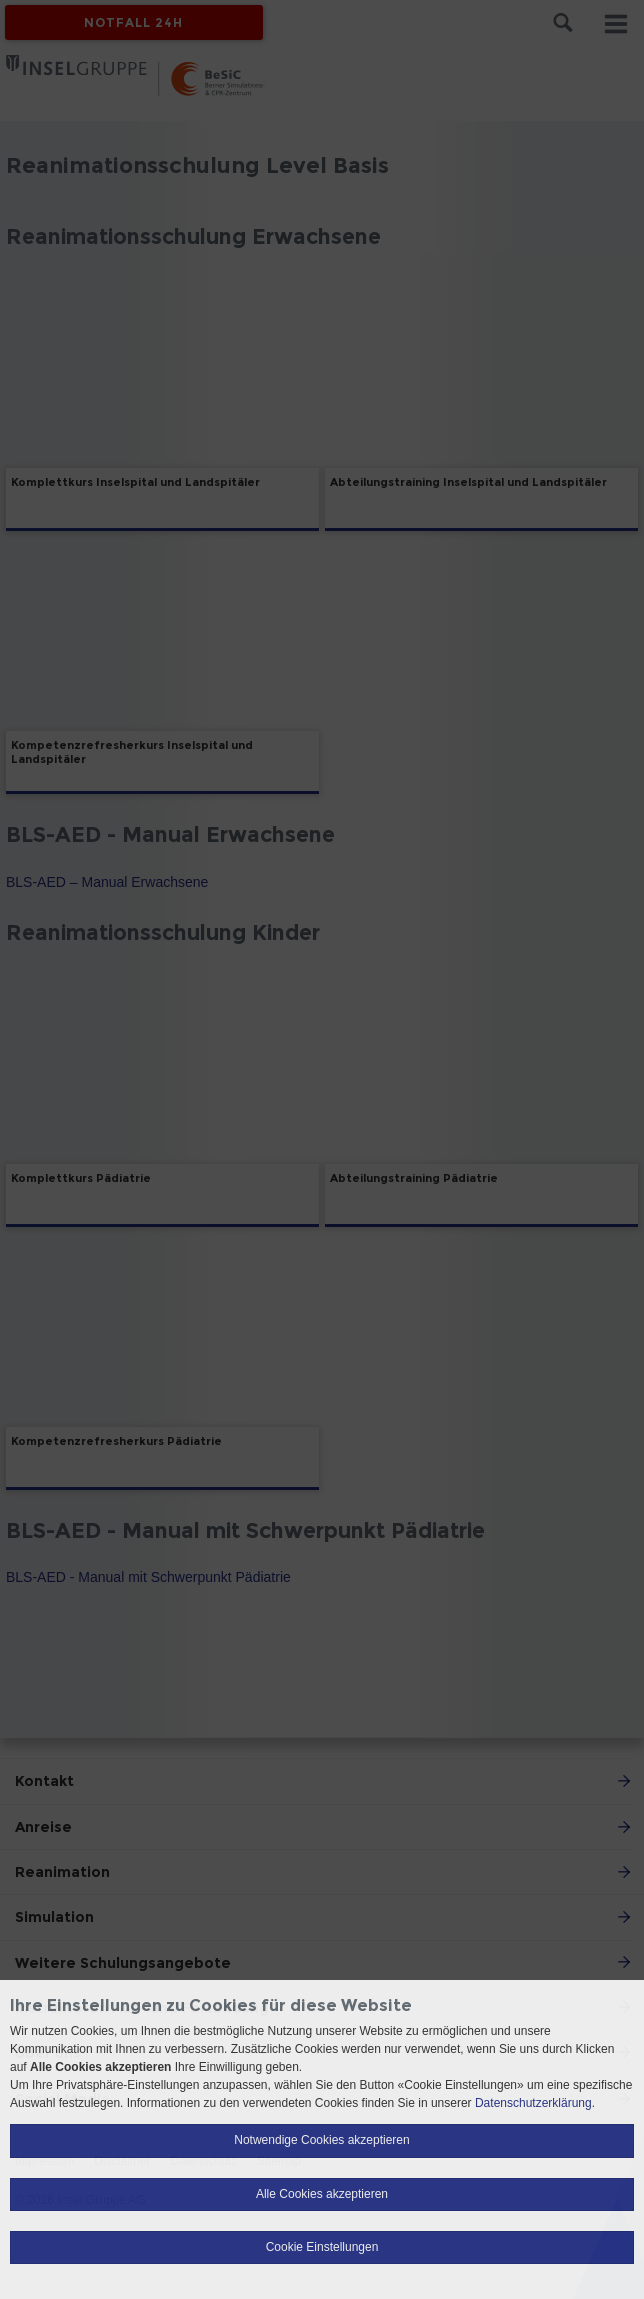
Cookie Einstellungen (322, 2247)
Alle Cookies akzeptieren (322, 2194)
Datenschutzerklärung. (535, 2103)
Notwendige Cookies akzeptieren (321, 2140)
